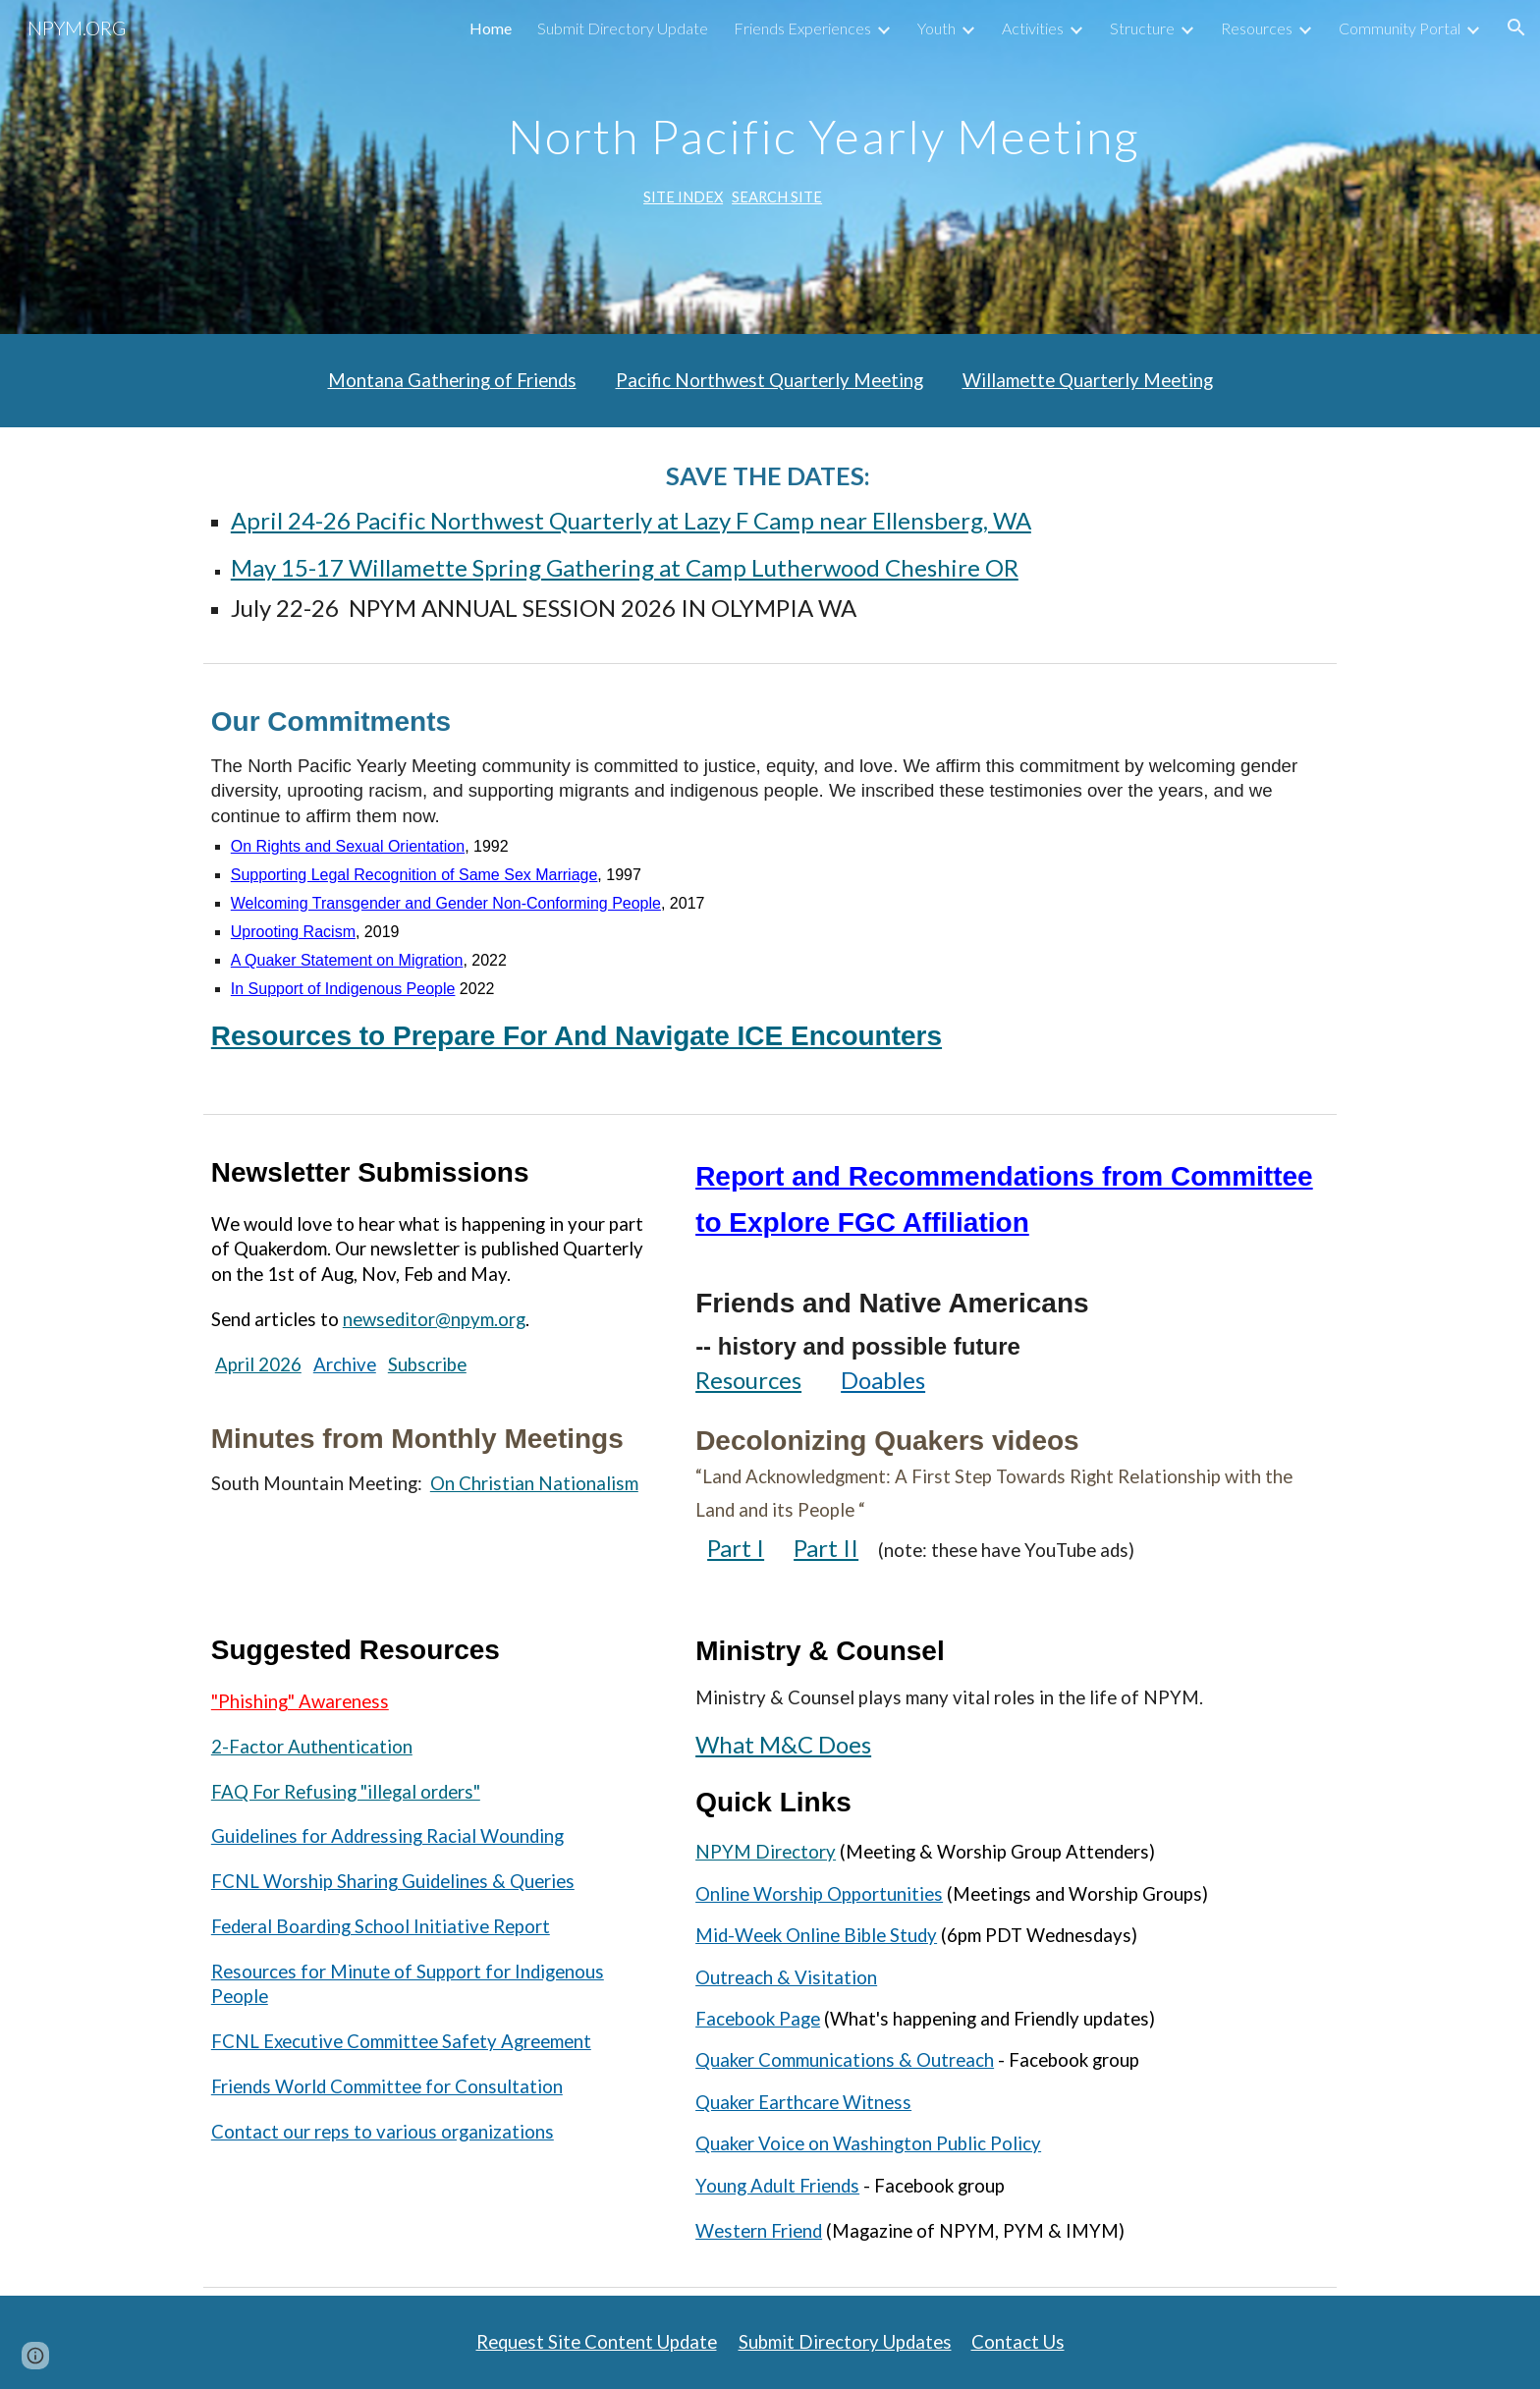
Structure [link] (1142, 28)
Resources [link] (1256, 28)
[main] (818, 167)
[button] (1516, 27)
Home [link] (490, 28)
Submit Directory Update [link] (622, 28)
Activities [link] (1033, 28)
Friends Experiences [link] (802, 28)
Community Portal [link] (1399, 28)
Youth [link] (936, 28)
